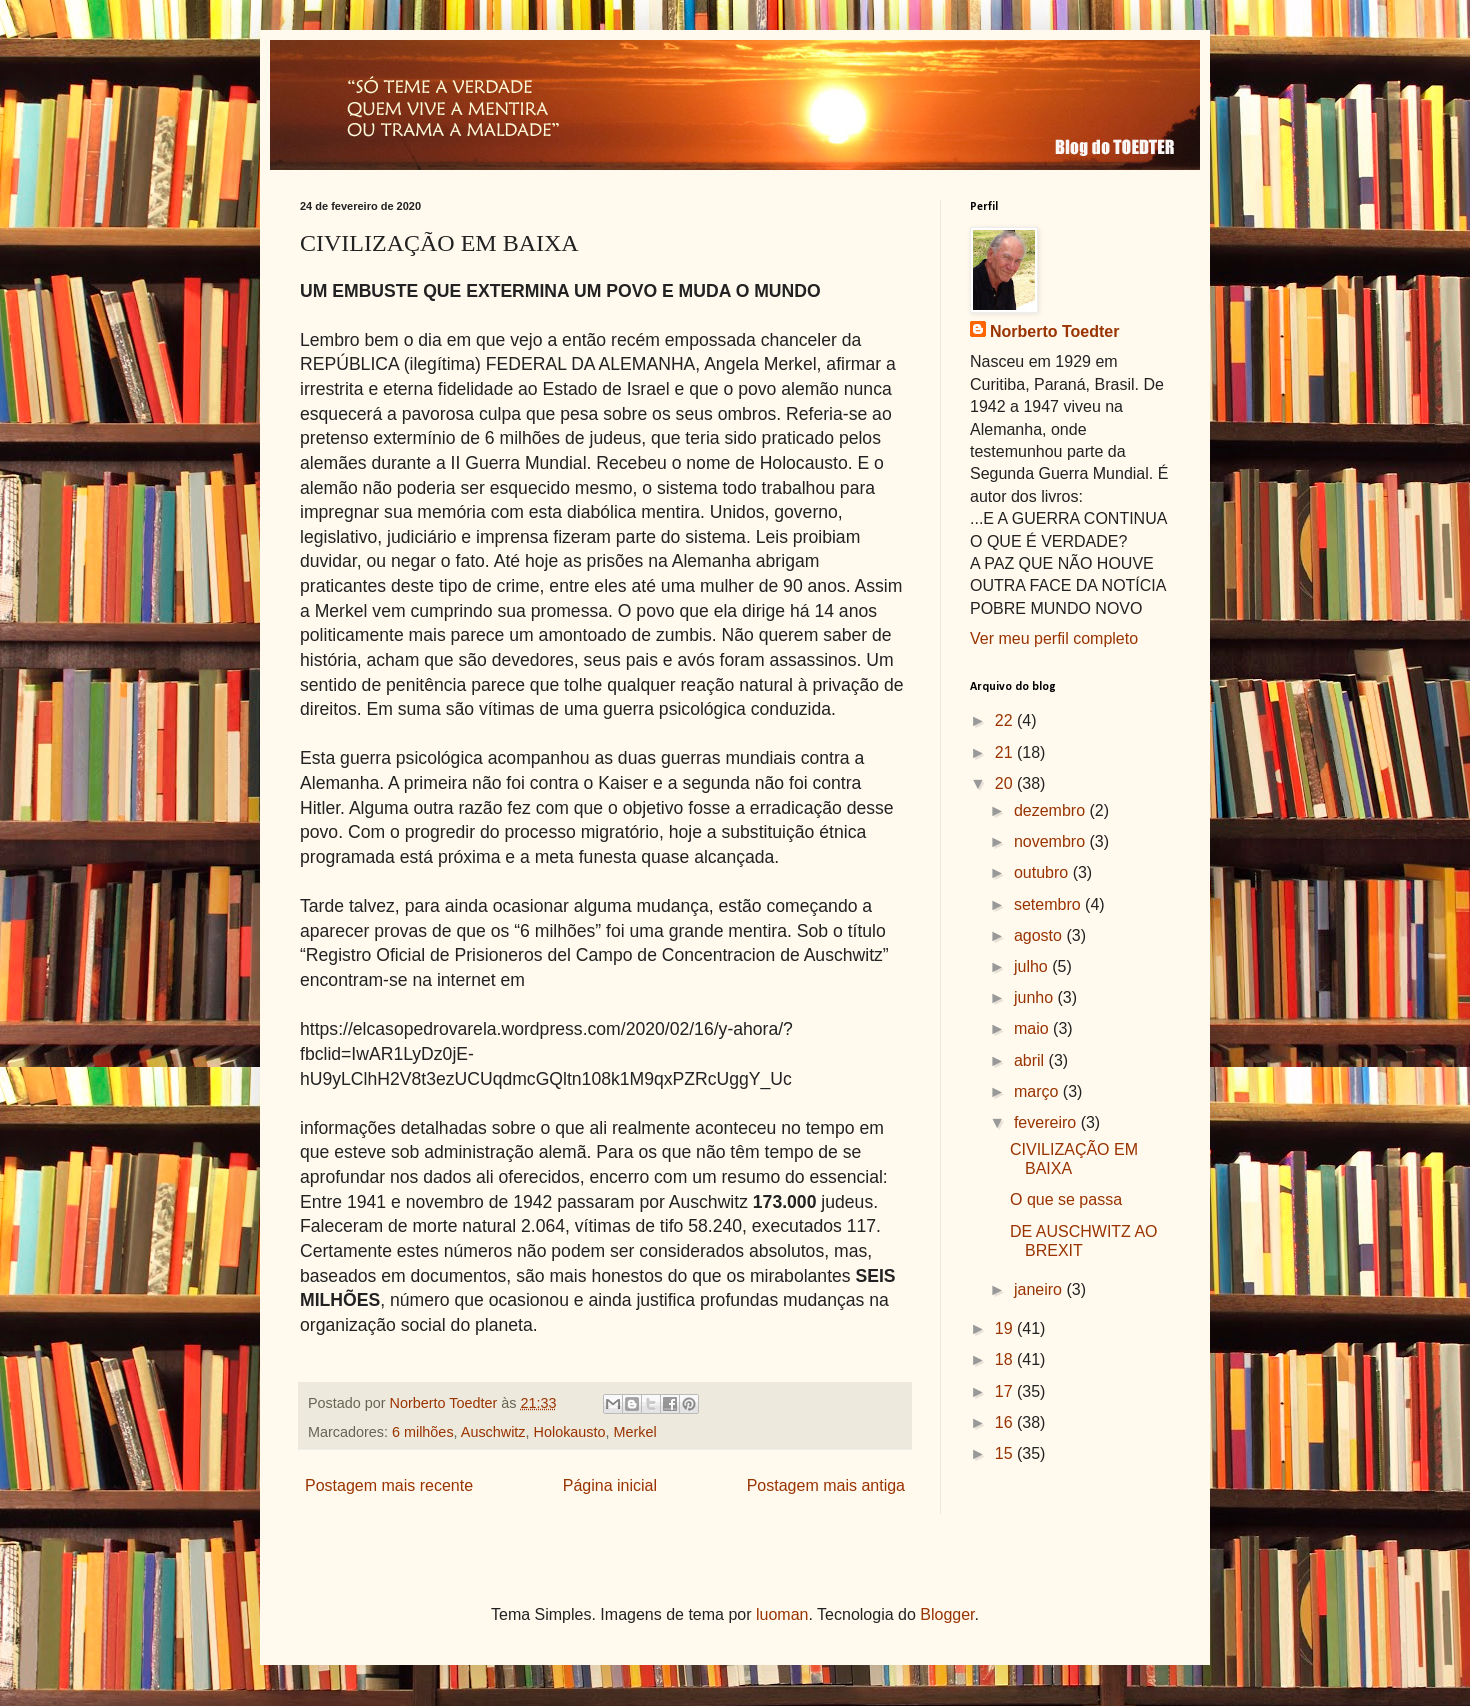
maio (1033, 1028)
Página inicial (610, 1485)
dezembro (1052, 810)
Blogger (947, 1614)
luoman (782, 1614)
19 (1006, 1328)
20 (1006, 783)
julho (1033, 966)
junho (1036, 997)
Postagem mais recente (389, 1485)
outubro (1043, 872)
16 (1006, 1422)
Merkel (635, 1432)
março (1038, 1091)
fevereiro (1047, 1122)
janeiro (1040, 1289)
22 (1006, 720)
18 (1006, 1359)
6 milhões (423, 1432)
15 (1006, 1453)
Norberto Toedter (1054, 331)
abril (1031, 1060)
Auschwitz (493, 1432)
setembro (1049, 904)
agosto (1040, 935)
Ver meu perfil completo (1054, 638)
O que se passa (1066, 1199)
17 (1006, 1391)
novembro (1052, 841)
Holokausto (570, 1432)
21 (1006, 752)
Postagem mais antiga (826, 1485)
